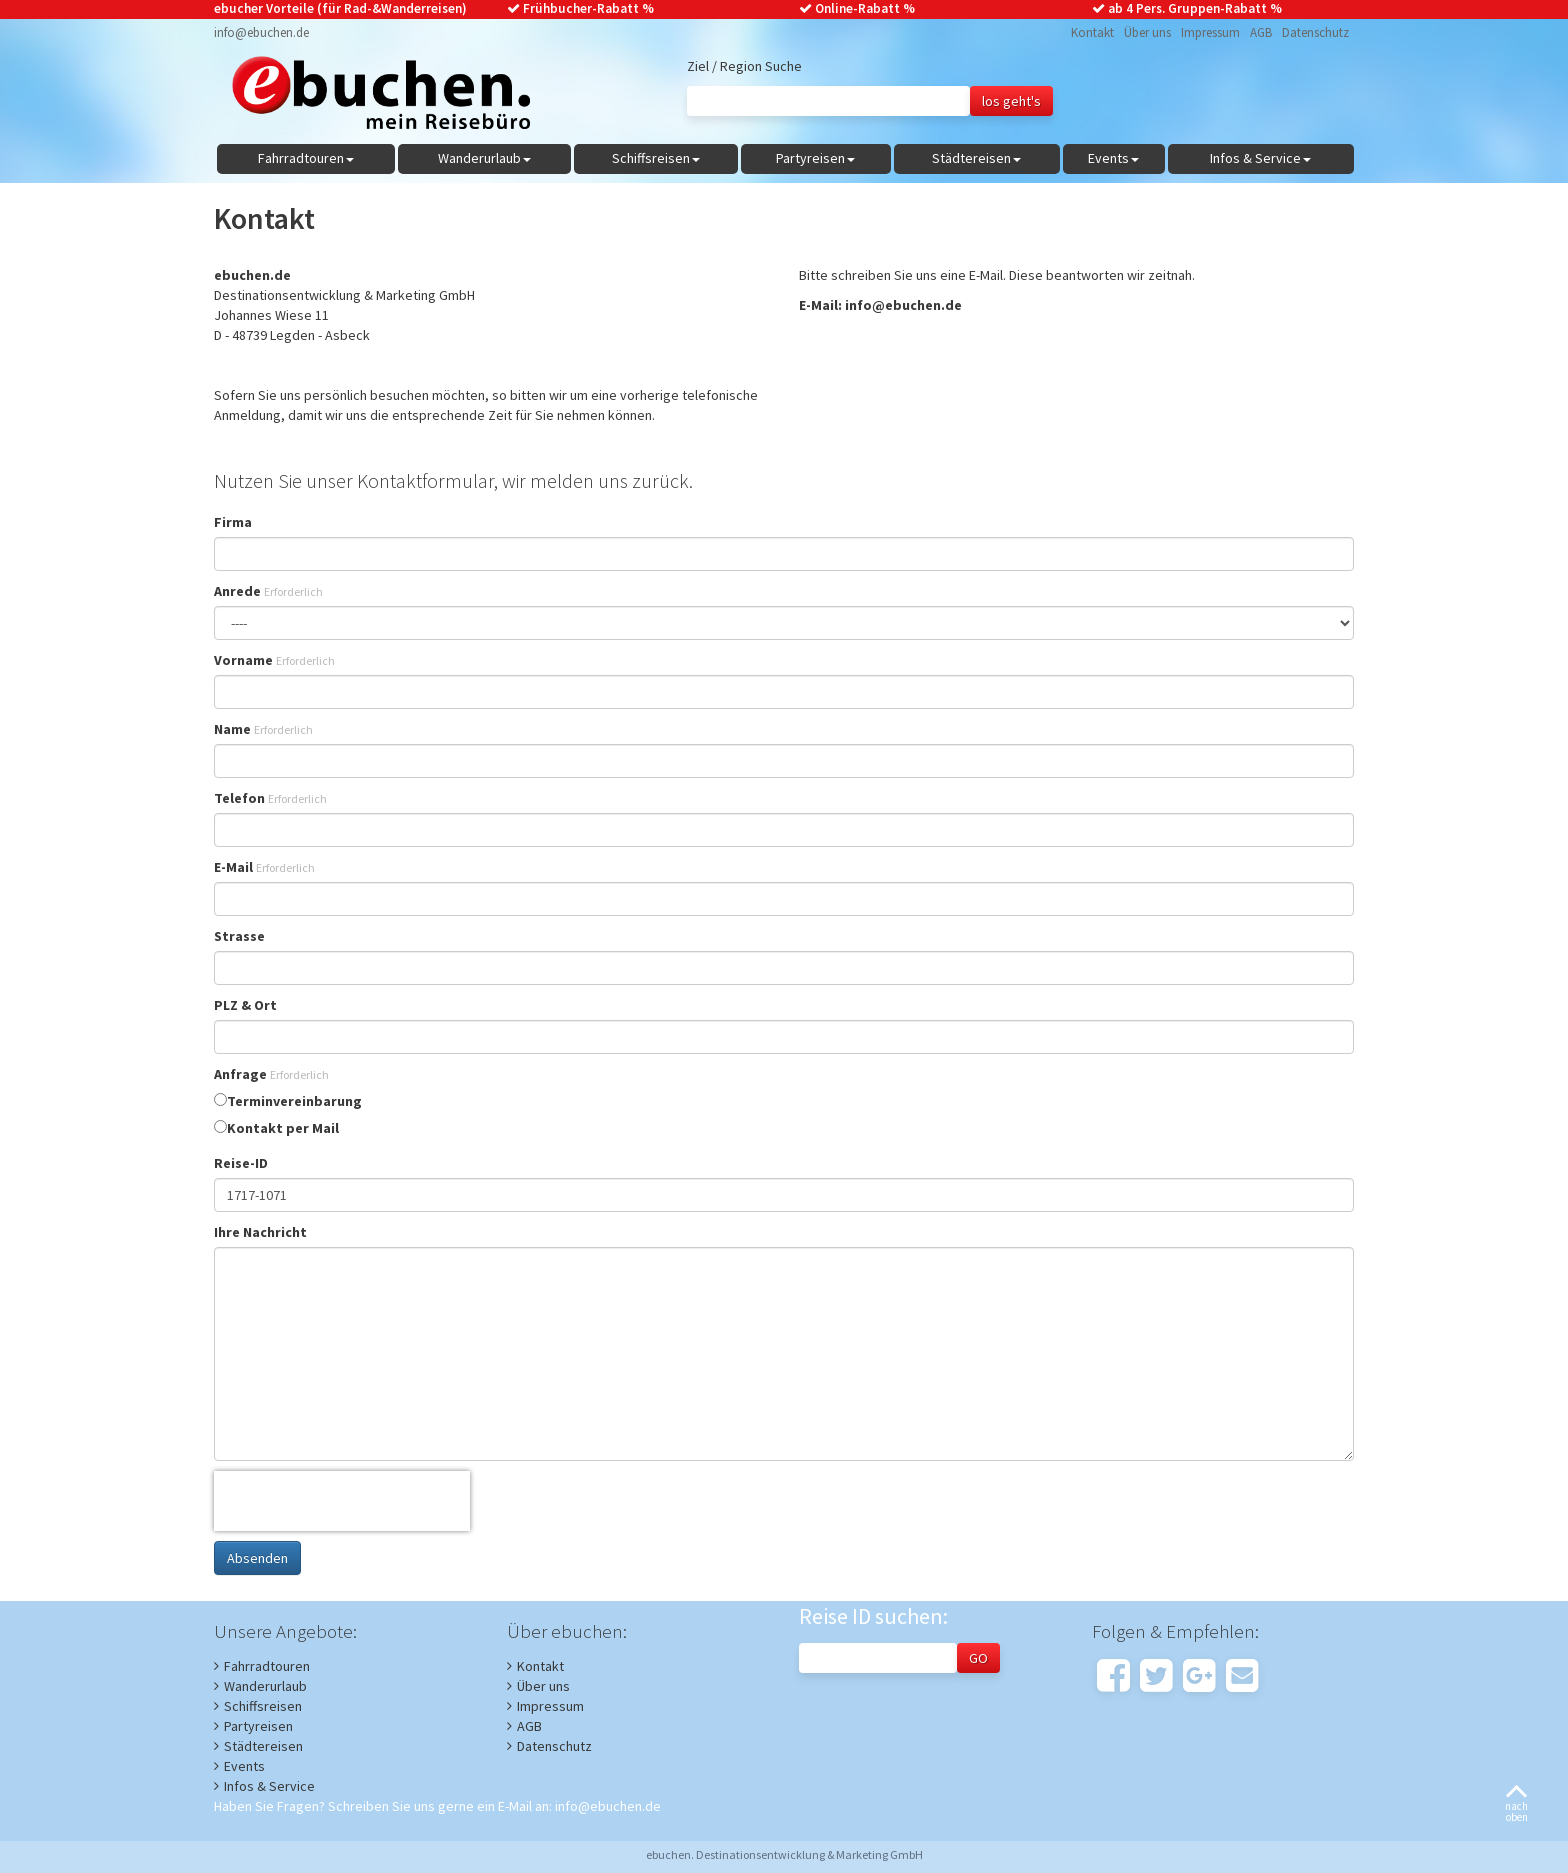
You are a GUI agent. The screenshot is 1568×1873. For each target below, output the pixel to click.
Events (244, 1766)
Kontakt (1092, 32)
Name (263, 729)
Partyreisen (258, 1726)
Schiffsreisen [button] (656, 158)
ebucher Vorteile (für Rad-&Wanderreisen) (340, 8)
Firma (233, 522)
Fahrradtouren (267, 1666)
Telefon (270, 798)
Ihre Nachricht (260, 1232)
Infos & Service (269, 1786)
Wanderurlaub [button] (484, 158)
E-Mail (264, 867)
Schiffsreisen (263, 1706)
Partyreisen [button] (815, 158)
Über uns (1147, 32)
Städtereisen (263, 1746)
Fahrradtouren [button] (306, 158)
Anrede (268, 591)
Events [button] (1113, 158)
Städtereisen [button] (976, 158)
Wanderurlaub (265, 1686)
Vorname (274, 660)
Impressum (1210, 32)
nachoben (1516, 1804)
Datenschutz (1315, 32)
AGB (1261, 32)
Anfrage (271, 1074)
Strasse (239, 936)
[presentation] (342, 1501)
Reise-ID (241, 1163)
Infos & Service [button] (1260, 158)
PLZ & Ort (245, 1005)
